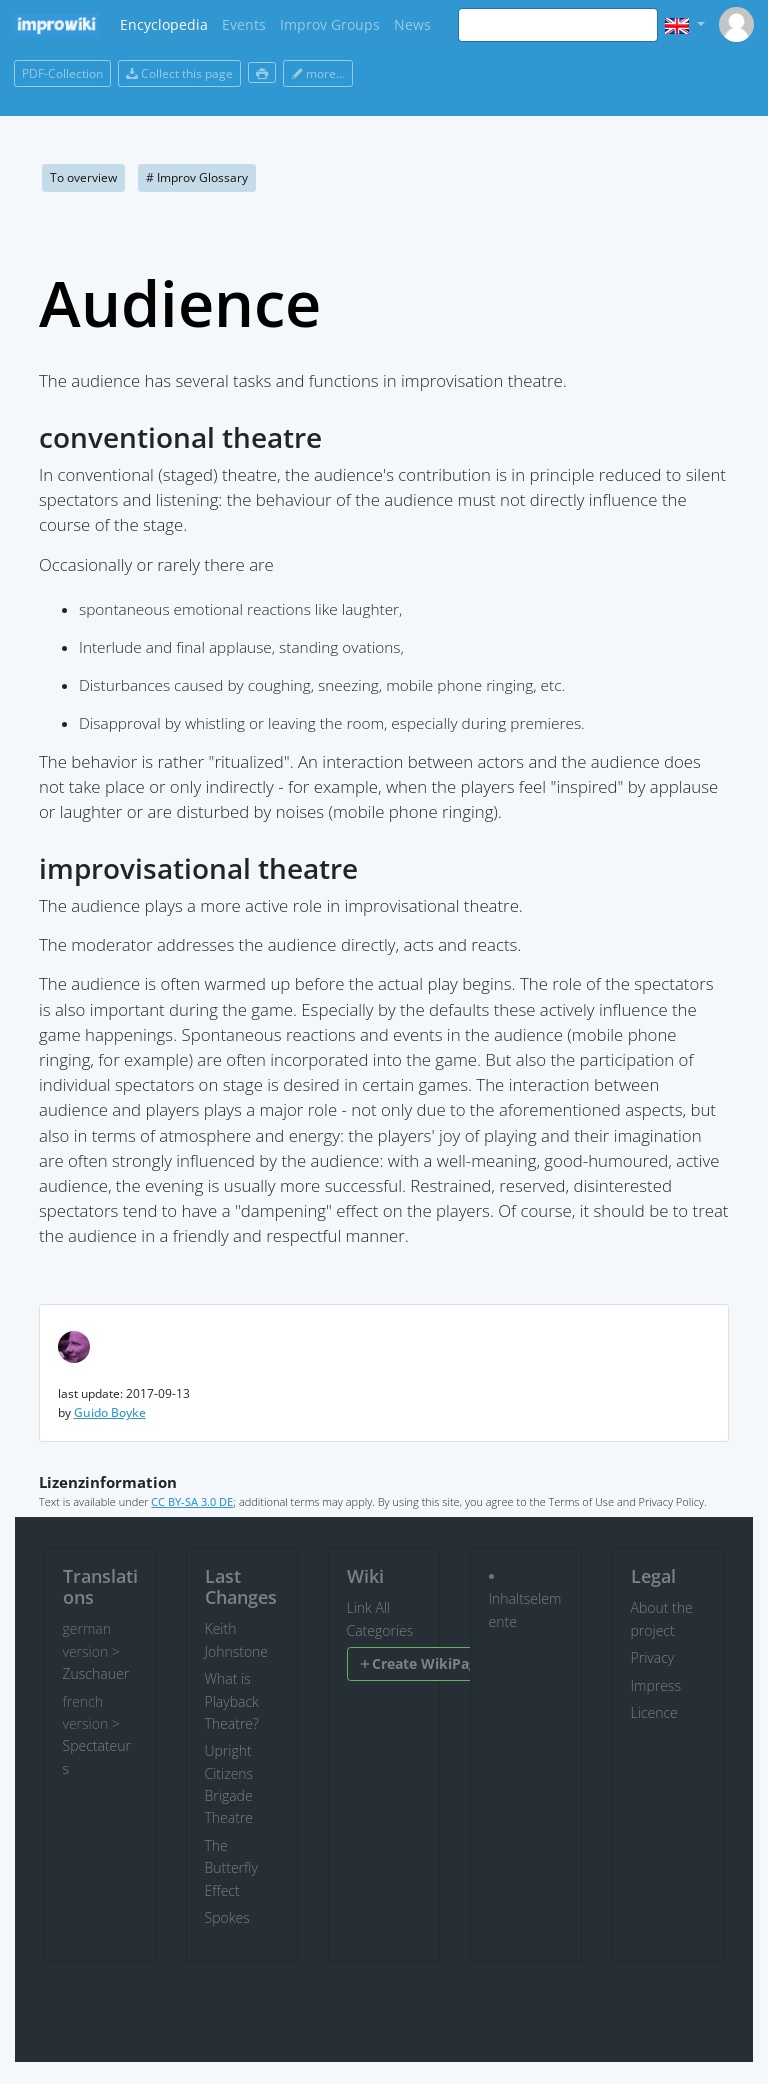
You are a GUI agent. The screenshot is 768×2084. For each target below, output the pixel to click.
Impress (656, 1685)
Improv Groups (330, 24)
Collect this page (179, 73)
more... (318, 73)
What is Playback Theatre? (232, 1701)
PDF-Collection (62, 73)
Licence (654, 1712)
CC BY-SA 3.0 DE (192, 1501)
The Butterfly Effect (231, 1868)
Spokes (227, 1917)
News (412, 24)
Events (244, 24)
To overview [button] (83, 177)
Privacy (653, 1657)
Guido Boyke (110, 1412)
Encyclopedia (164, 24)
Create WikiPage (421, 1663)
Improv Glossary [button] (197, 177)
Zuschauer (96, 1673)
